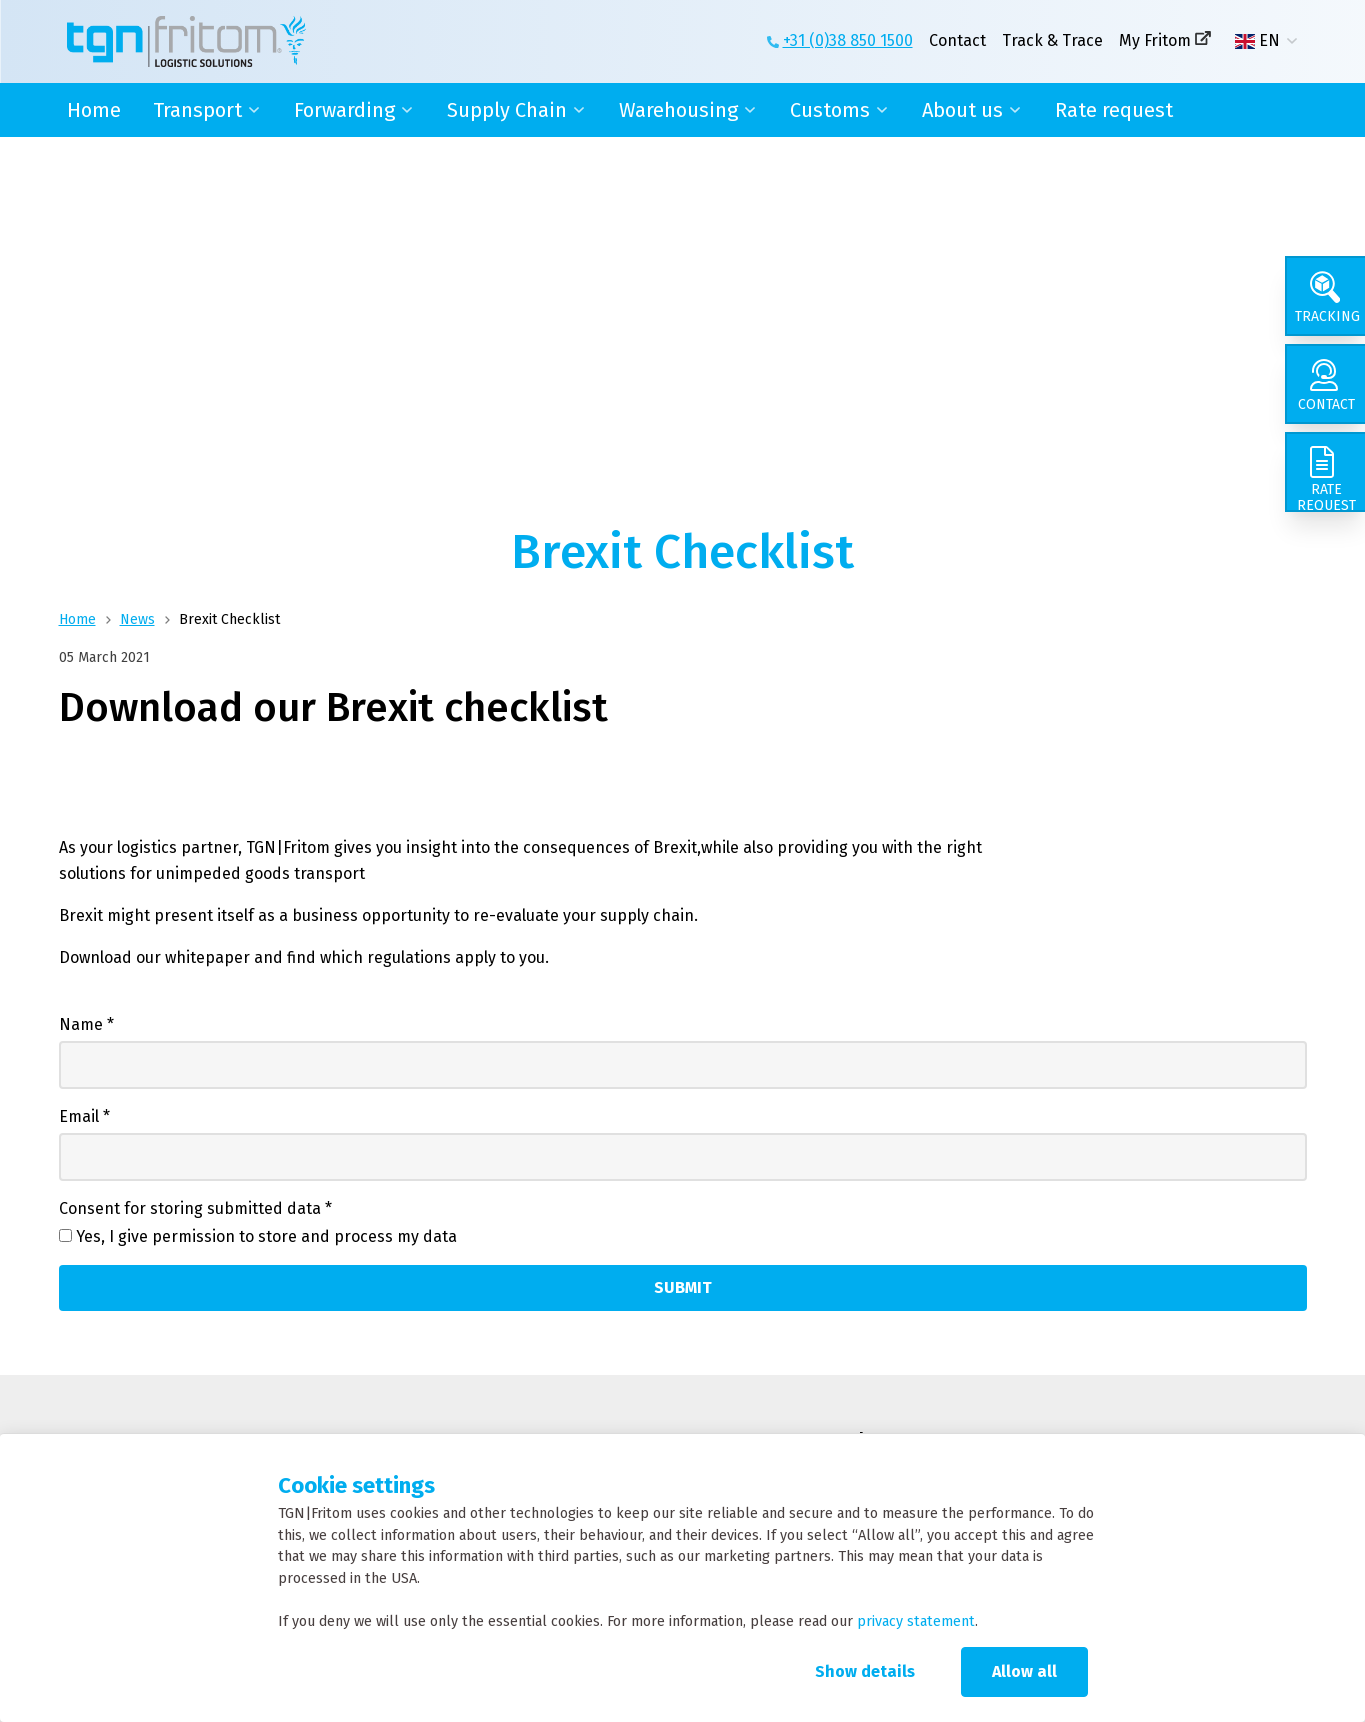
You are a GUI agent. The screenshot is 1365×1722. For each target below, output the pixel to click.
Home (94, 110)
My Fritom (1155, 40)
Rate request (1114, 110)
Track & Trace (1052, 40)
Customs (830, 110)
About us (962, 110)
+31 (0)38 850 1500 (848, 40)
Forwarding (344, 110)
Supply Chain (507, 110)
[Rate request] (1325, 472)
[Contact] (1325, 384)
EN (1257, 41)
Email (84, 1116)
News (137, 619)
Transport (197, 110)
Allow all (1024, 1671)
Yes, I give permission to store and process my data (266, 1236)
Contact (957, 40)
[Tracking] (1325, 296)
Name (86, 1024)
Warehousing (678, 110)
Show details (865, 1671)
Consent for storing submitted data (195, 1208)
